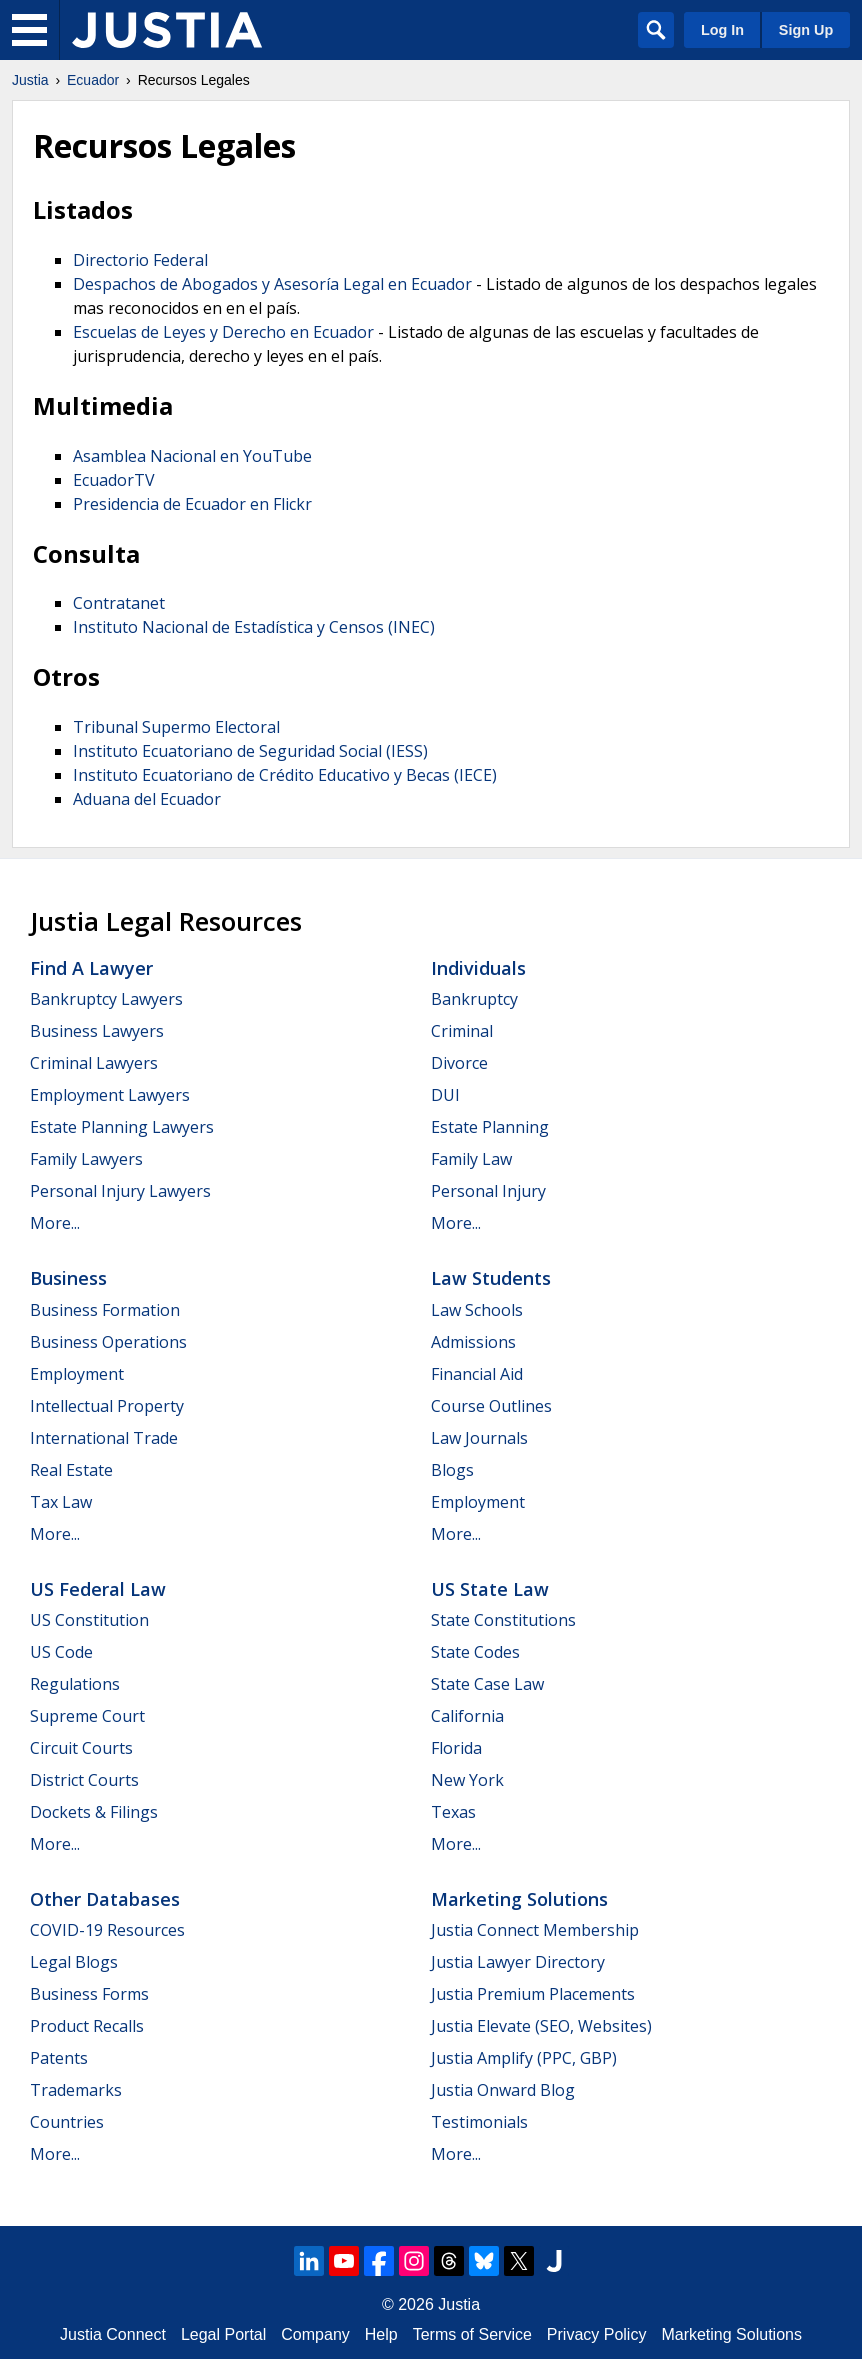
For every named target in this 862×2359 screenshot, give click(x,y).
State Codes (475, 1652)
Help (381, 2334)
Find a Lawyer (91, 968)
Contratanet (119, 603)
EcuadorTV (114, 480)
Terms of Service (472, 2334)
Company (315, 2334)
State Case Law (487, 1684)
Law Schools (477, 1310)
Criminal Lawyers (94, 1063)
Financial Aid (477, 1374)
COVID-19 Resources (107, 1930)
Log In (722, 30)
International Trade (104, 1438)
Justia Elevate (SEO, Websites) (541, 2026)
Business (68, 1278)
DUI (445, 1095)
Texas (453, 1812)
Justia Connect (113, 2334)
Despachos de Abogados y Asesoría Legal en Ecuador (272, 284)
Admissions (473, 1342)
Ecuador (93, 80)
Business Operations (108, 1342)
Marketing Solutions (519, 1899)
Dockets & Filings (94, 1812)
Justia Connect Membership (535, 1930)
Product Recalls (87, 2026)
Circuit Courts (81, 1748)
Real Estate (71, 1470)
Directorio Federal (140, 260)
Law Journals (479, 1438)
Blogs (452, 1470)
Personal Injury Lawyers (120, 1191)
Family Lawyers (86, 1159)
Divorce (459, 1063)
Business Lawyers (97, 1031)
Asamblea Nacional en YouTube (192, 456)
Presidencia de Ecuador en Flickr (192, 504)
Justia (30, 80)
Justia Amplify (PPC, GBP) (524, 2058)
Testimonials (479, 2122)
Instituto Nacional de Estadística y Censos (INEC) (254, 627)
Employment (77, 1374)
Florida (456, 1748)
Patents (59, 2058)
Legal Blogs (74, 1962)
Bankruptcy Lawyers (106, 999)
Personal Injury (488, 1191)
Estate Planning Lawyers (122, 1127)
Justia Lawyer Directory (518, 1962)
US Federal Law (98, 1589)
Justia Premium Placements (533, 1994)
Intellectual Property (107, 1406)
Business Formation (105, 1310)
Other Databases (105, 1899)
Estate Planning (490, 1127)
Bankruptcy (474, 999)
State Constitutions (503, 1620)
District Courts (84, 1780)
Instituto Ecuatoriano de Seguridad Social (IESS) (250, 751)
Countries (67, 2122)
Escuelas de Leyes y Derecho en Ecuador (223, 332)
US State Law (490, 1589)
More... (55, 1223)
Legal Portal (223, 2334)
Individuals (478, 968)
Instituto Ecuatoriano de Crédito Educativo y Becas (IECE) (285, 775)
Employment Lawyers (110, 1095)
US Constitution (89, 1620)
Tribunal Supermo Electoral (176, 727)
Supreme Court (87, 1716)
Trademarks (76, 2090)
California (467, 1716)
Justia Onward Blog (503, 2090)
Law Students (491, 1278)
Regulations (75, 1684)
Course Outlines (491, 1406)
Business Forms (89, 1994)
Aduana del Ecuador (147, 799)
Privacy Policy (597, 2334)
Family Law (471, 1159)
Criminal (462, 1031)
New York (467, 1780)
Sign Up (806, 30)
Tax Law (61, 1502)
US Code (61, 1652)
